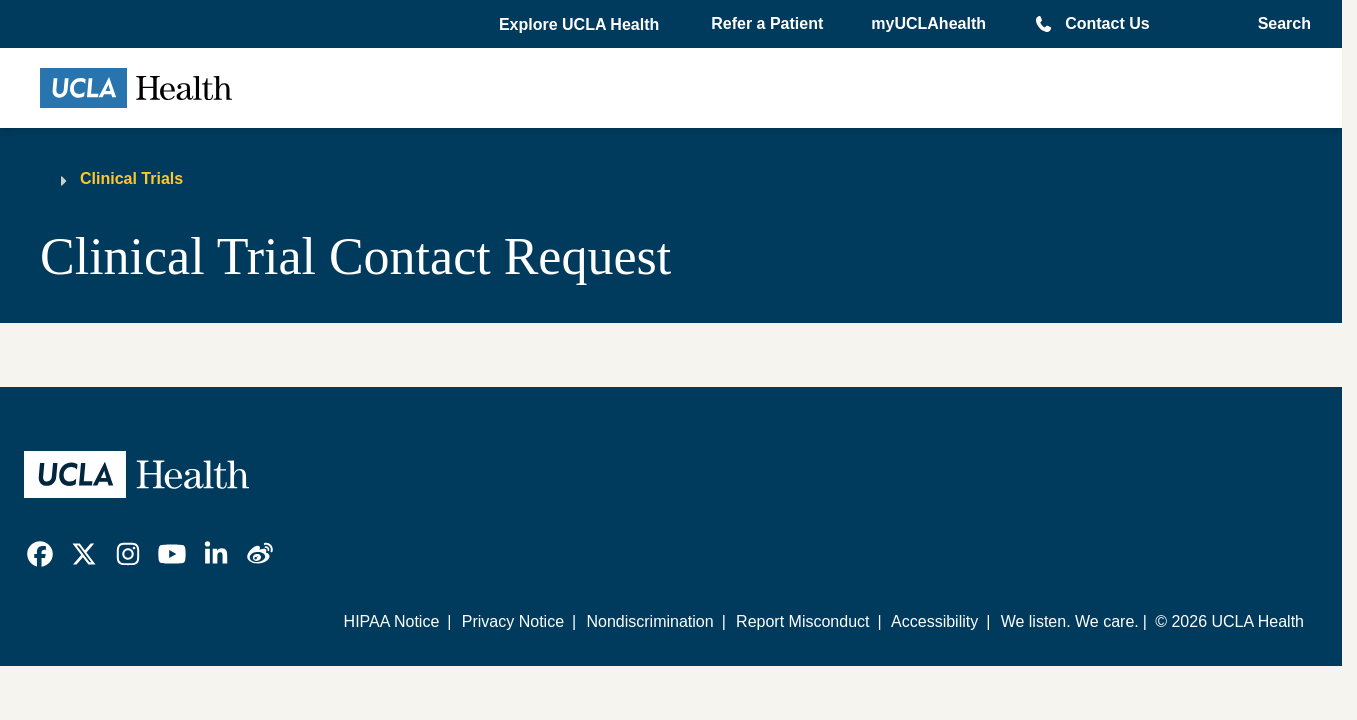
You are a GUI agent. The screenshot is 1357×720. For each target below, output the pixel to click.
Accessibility (934, 621)
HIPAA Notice (392, 621)
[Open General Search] (1278, 24)
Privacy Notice (513, 621)
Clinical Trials (131, 178)
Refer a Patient (767, 23)
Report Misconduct (802, 621)
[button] (581, 25)
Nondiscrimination (649, 621)
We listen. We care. (1070, 621)
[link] (40, 554)
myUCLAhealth (928, 23)
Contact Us (1107, 23)
